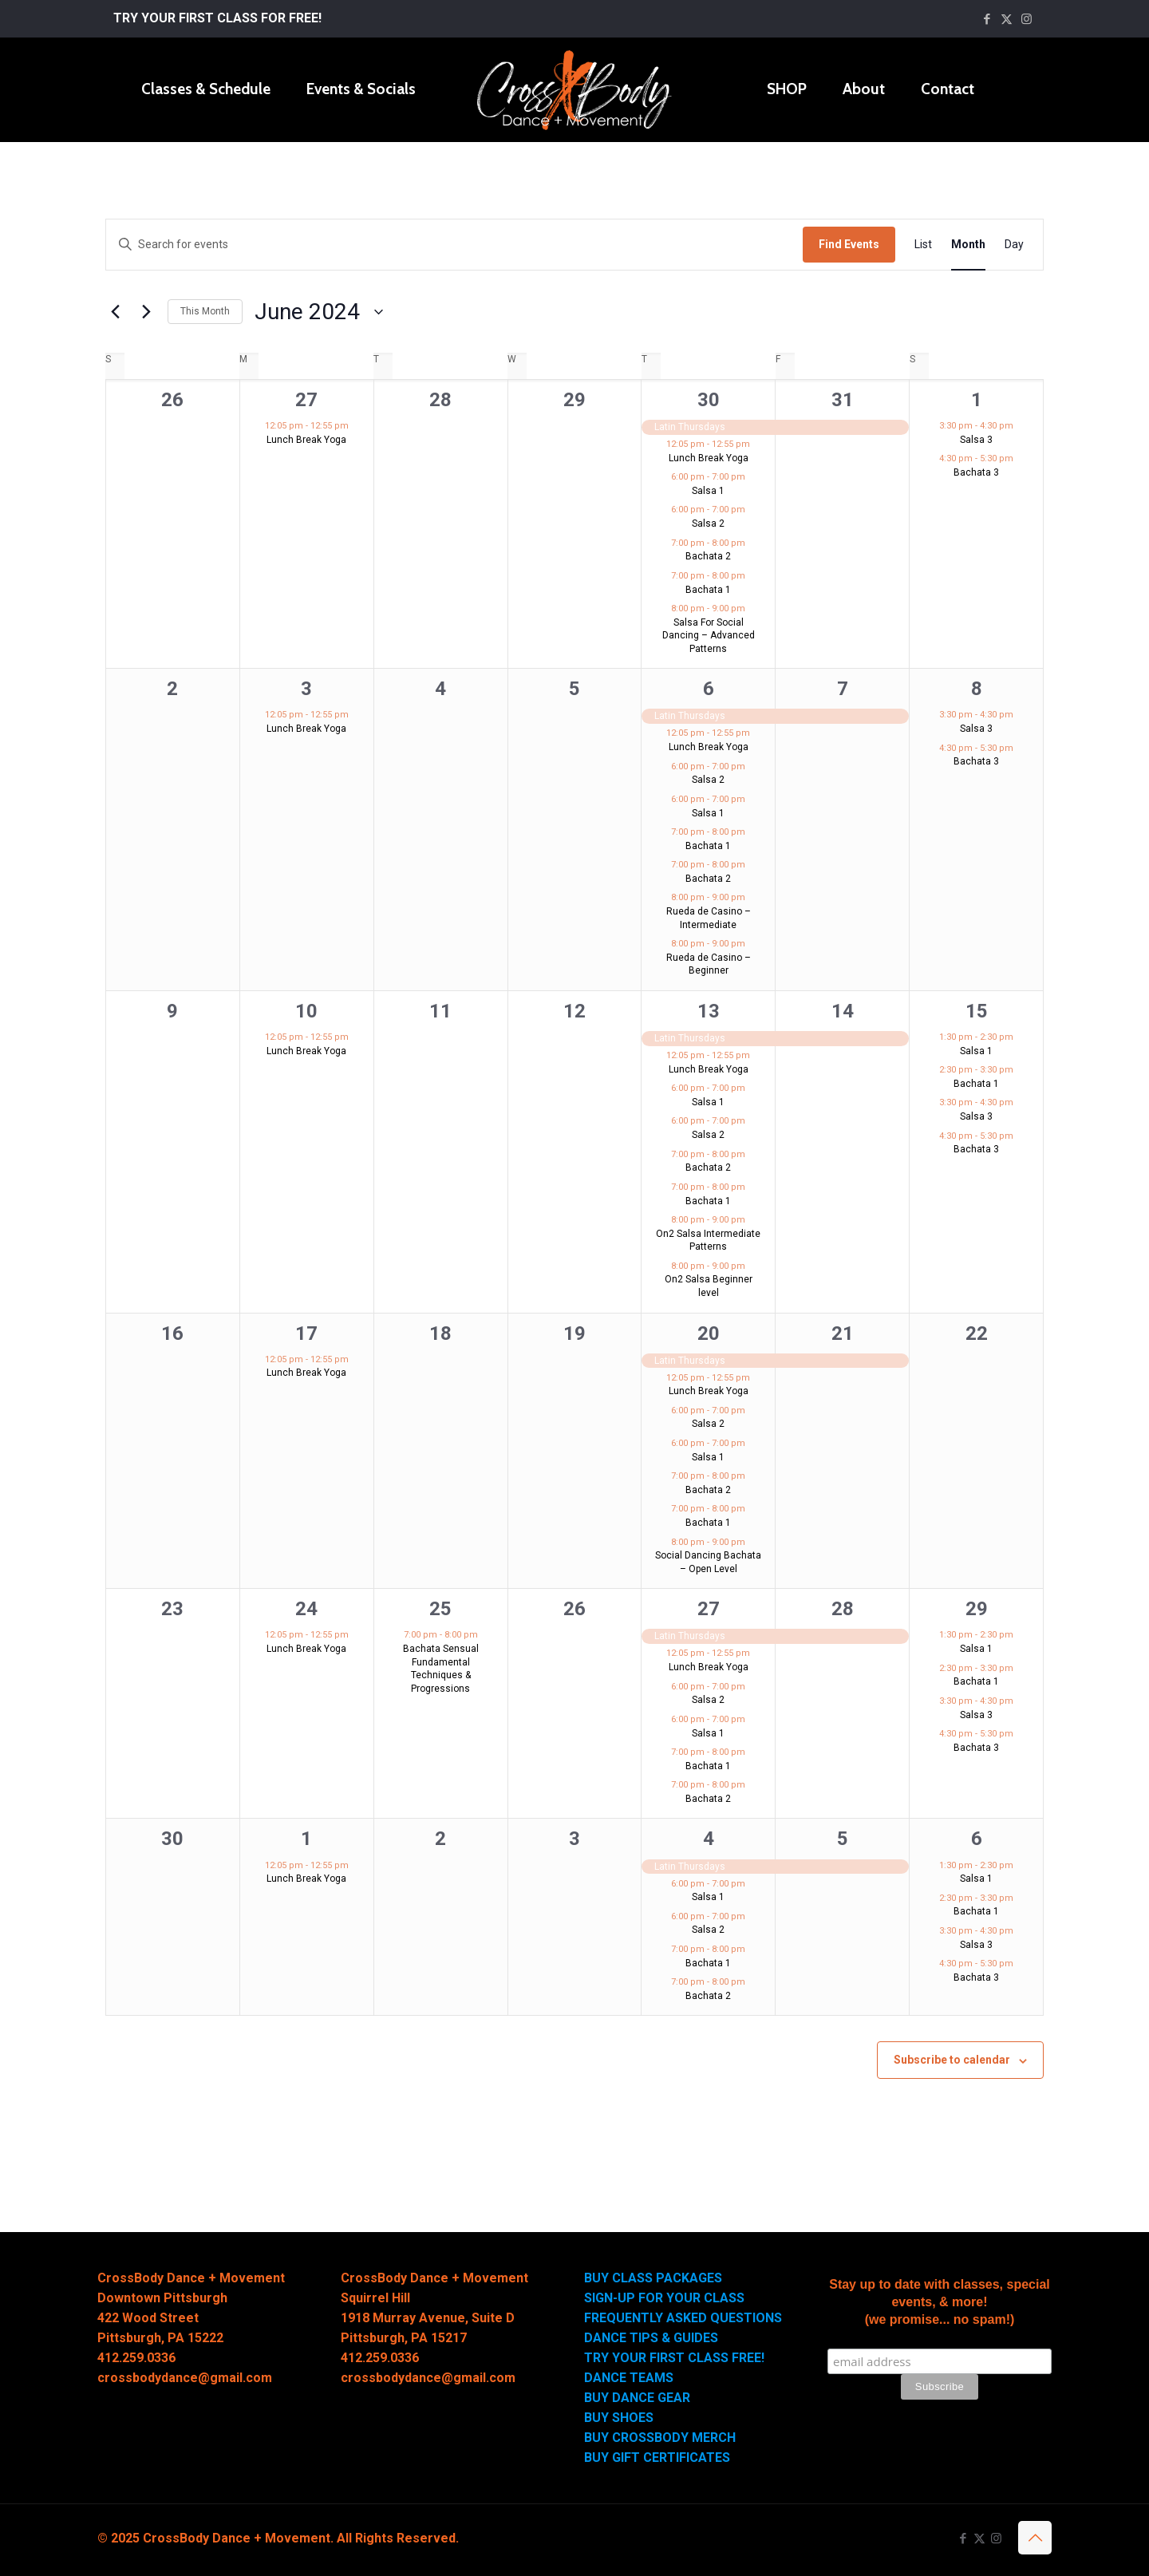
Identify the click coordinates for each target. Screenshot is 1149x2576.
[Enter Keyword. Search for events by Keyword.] (454, 244)
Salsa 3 (976, 439)
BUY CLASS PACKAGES (653, 2278)
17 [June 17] (306, 1333)
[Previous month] (114, 312)
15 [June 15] (976, 1011)
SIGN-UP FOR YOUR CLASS (664, 2297)
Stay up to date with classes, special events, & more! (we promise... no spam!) (939, 2302)
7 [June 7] (842, 689)
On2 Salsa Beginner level (708, 1286)
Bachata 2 (708, 556)
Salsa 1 (708, 490)
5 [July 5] (842, 1838)
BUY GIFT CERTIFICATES (657, 2457)
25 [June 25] (440, 1609)
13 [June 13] (708, 1011)
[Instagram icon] (1027, 19)
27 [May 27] (306, 400)
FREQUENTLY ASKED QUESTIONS (683, 2317)
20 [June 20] (708, 1333)
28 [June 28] (842, 1609)
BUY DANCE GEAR (637, 2397)
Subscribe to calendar (952, 2059)
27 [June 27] (708, 1609)
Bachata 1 (708, 589)
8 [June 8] (976, 689)
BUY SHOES (618, 2417)
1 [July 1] (306, 1838)
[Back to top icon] (1035, 2537)
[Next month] (146, 312)
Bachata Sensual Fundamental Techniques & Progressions (441, 1668)
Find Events (849, 244)
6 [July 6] (976, 1838)
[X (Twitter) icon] (1007, 19)
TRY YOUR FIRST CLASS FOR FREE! (217, 18)
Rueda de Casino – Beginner (708, 964)
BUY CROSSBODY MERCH (660, 2437)
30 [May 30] (708, 400)
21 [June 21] (842, 1333)
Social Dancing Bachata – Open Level (708, 1562)
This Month (205, 311)
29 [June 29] (976, 1609)
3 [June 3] (306, 689)
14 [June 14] (842, 1011)
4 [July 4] (708, 1838)
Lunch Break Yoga (306, 439)
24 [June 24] (306, 1609)
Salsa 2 (708, 523)
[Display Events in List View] (923, 244)
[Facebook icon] (987, 19)
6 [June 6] (708, 689)
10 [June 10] (306, 1011)
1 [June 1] (976, 400)
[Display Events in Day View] (1014, 244)
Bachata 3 (976, 472)
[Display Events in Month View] (968, 244)
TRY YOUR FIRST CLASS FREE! (674, 2357)
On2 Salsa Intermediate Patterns (708, 1240)
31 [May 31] (842, 400)
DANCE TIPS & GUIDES (651, 2337)
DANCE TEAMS (628, 2377)
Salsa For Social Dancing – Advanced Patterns (708, 635)
